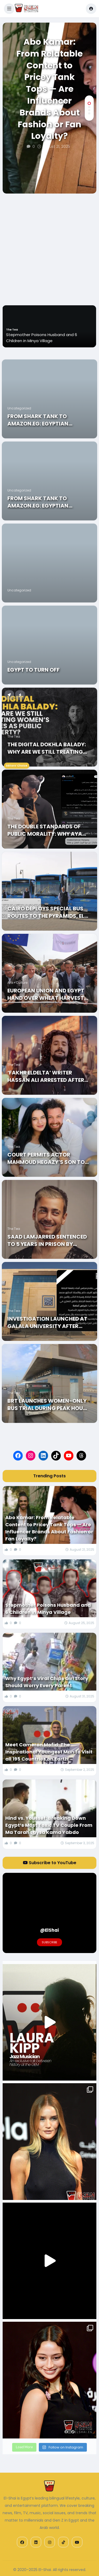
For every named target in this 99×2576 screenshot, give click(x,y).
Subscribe (49, 1942)
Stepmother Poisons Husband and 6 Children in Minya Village (48, 1608)
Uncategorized (19, 408)
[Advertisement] (49, 245)
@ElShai (49, 1930)
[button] (9, 8)
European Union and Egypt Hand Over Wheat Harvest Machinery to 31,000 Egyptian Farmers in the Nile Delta (48, 994)
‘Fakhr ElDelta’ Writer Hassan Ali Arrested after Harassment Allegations (45, 1076)
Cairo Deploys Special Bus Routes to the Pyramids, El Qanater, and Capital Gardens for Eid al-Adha (45, 912)
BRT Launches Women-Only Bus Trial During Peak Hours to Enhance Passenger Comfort (48, 1404)
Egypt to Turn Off (33, 669)
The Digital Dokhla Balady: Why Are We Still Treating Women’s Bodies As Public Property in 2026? (46, 748)
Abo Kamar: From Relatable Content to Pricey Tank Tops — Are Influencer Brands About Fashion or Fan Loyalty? (49, 89)
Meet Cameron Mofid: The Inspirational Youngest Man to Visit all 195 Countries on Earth (48, 1751)
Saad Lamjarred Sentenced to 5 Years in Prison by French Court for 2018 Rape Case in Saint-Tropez (47, 1240)
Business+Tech (17, 324)
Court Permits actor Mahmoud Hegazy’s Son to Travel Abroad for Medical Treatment (47, 1158)
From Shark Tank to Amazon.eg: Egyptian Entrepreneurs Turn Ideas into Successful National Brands (46, 420)
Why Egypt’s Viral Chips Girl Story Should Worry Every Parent (46, 1682)
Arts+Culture (17, 982)
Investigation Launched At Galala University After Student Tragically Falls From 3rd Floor (47, 1322)
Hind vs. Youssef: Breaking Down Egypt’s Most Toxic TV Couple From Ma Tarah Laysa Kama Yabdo (48, 1825)
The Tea (13, 736)
